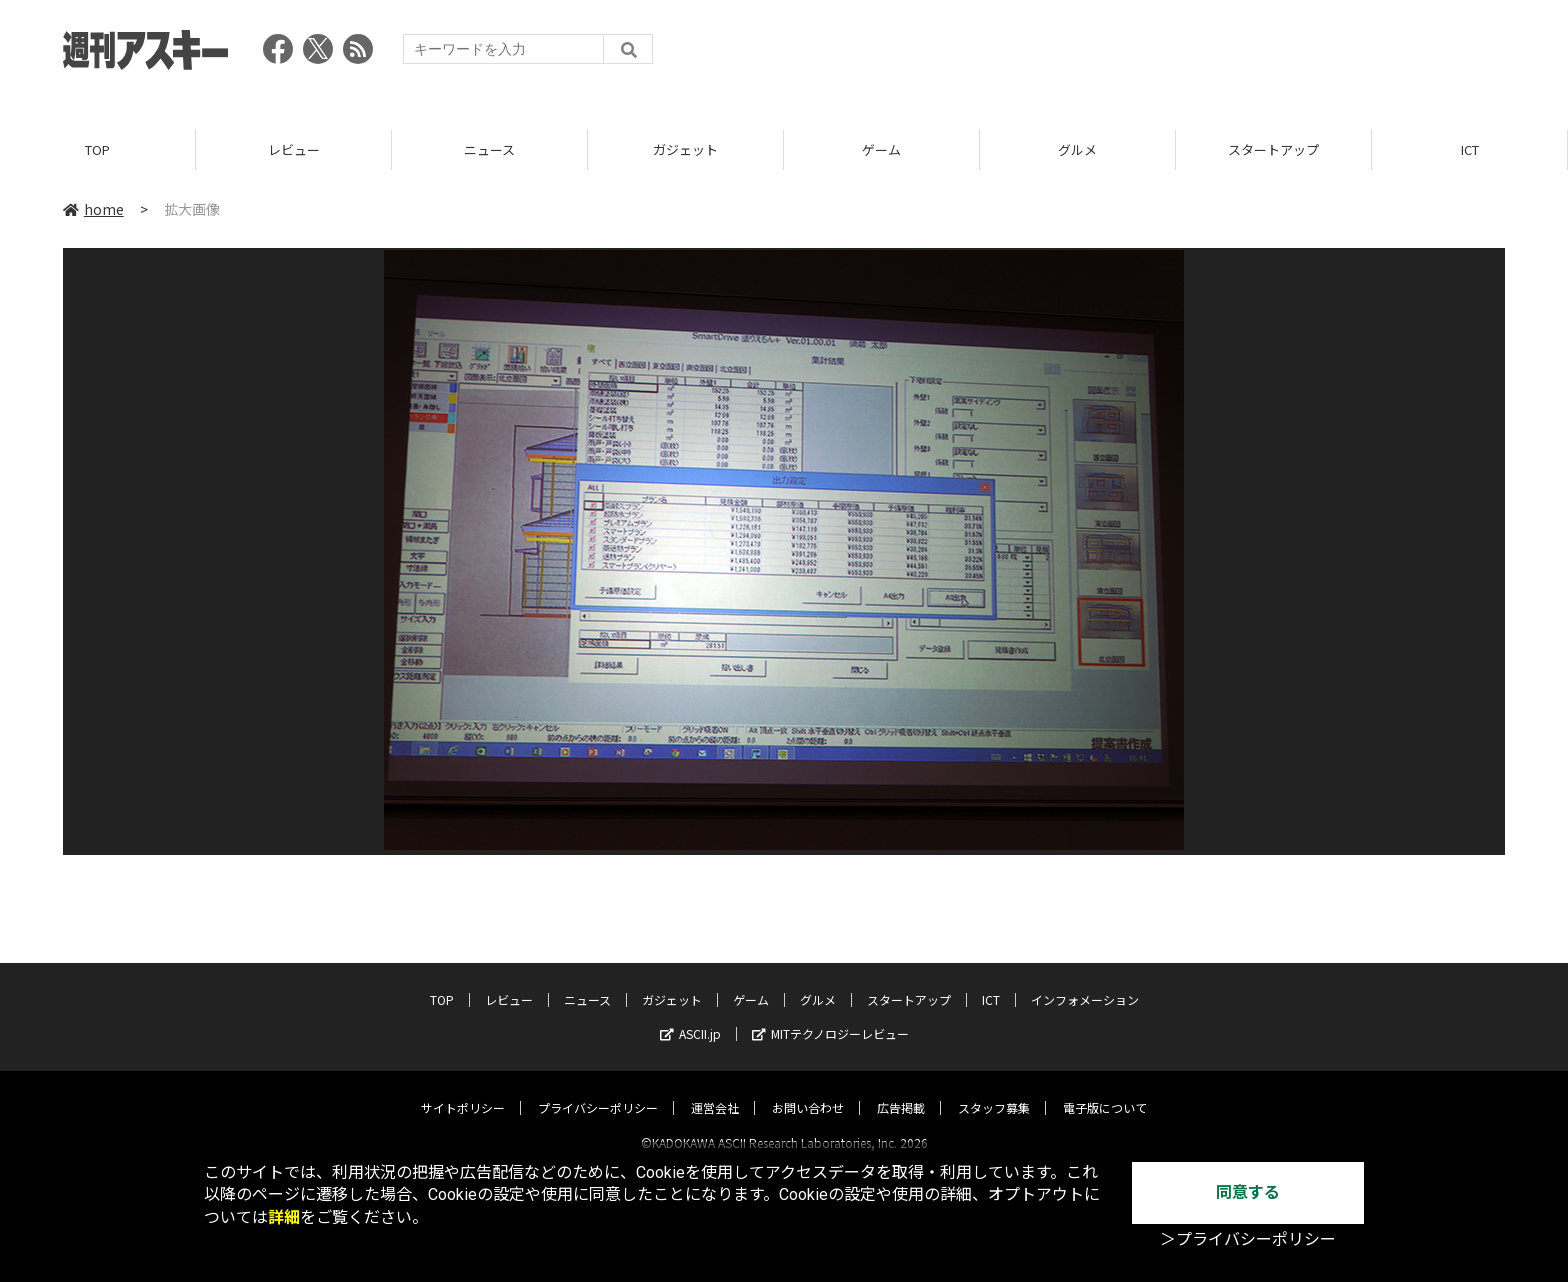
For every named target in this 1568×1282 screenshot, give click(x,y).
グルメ (1077, 149)
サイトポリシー (463, 1089)
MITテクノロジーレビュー (830, 1015)
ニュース (489, 149)
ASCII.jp (690, 1015)
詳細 (284, 1217)
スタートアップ (1273, 149)
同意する (1248, 1192)
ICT (1470, 149)
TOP (97, 149)
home (93, 209)
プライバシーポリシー (598, 1089)
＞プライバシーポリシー (1248, 1239)
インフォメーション (1085, 981)
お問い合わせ (808, 1089)
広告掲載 (901, 1089)
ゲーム (881, 149)
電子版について (1105, 1089)
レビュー (294, 149)
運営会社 (715, 1089)
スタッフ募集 (994, 1089)
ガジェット (685, 149)
